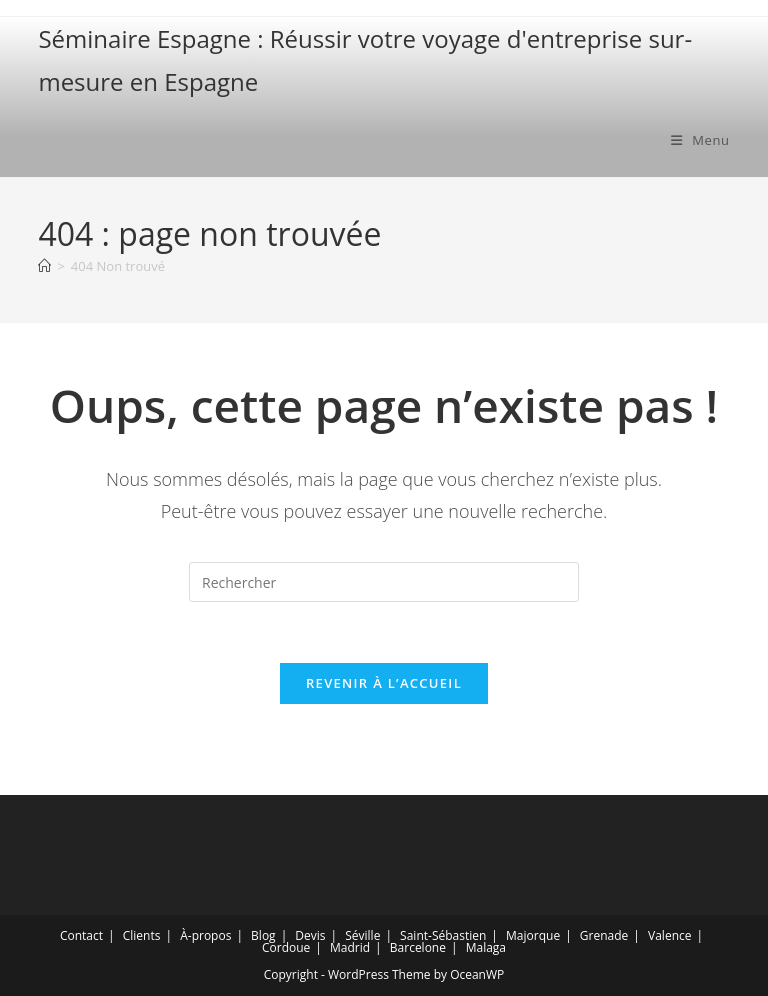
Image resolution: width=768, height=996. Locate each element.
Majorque (533, 935)
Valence (669, 935)
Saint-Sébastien (443, 935)
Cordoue (286, 947)
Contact (81, 935)
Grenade (604, 935)
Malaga (486, 947)
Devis (310, 935)
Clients (142, 935)
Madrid (350, 947)
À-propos (205, 935)
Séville (362, 935)
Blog (263, 935)
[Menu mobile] (700, 140)
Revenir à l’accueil (384, 683)
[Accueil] (44, 266)
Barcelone (418, 947)
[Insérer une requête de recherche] (384, 582)
